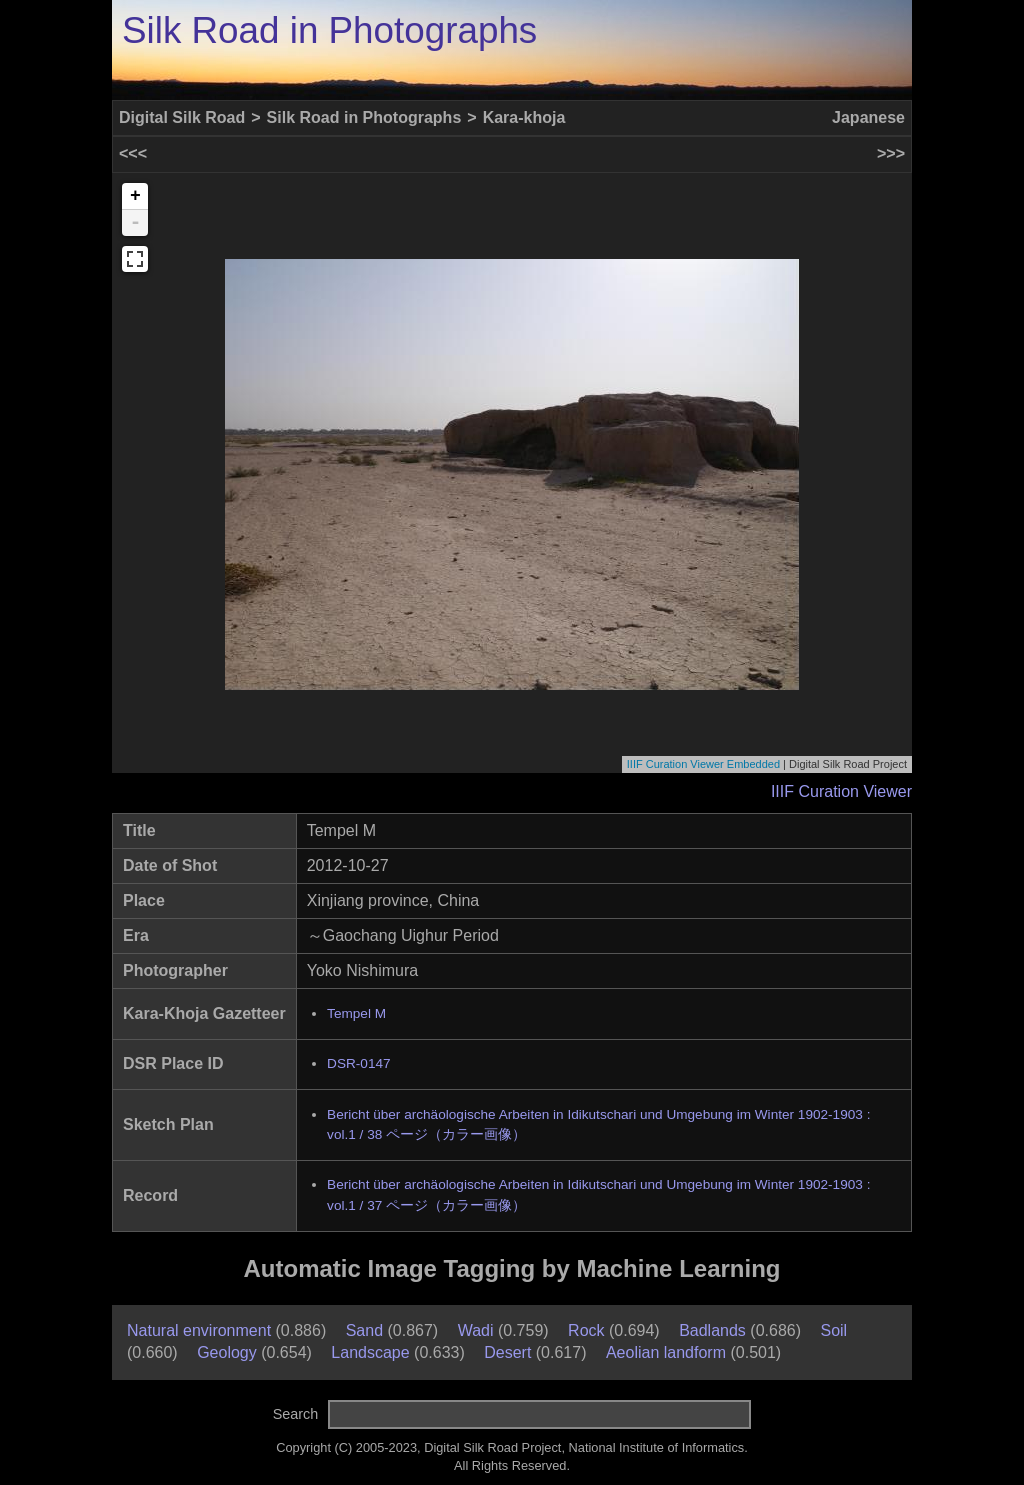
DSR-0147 (358, 1063)
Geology (227, 1352)
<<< (133, 153)
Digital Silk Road (182, 117)
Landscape (370, 1352)
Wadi (476, 1330)
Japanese (868, 117)
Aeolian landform (666, 1352)
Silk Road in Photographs (329, 30)
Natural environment (199, 1330)
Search (296, 1414)
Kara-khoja (524, 117)
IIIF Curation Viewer (841, 791)
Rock (586, 1330)
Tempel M (356, 1013)
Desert (507, 1352)
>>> (891, 153)
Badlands (712, 1330)
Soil (833, 1330)
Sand (364, 1330)
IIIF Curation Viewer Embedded (703, 764)
